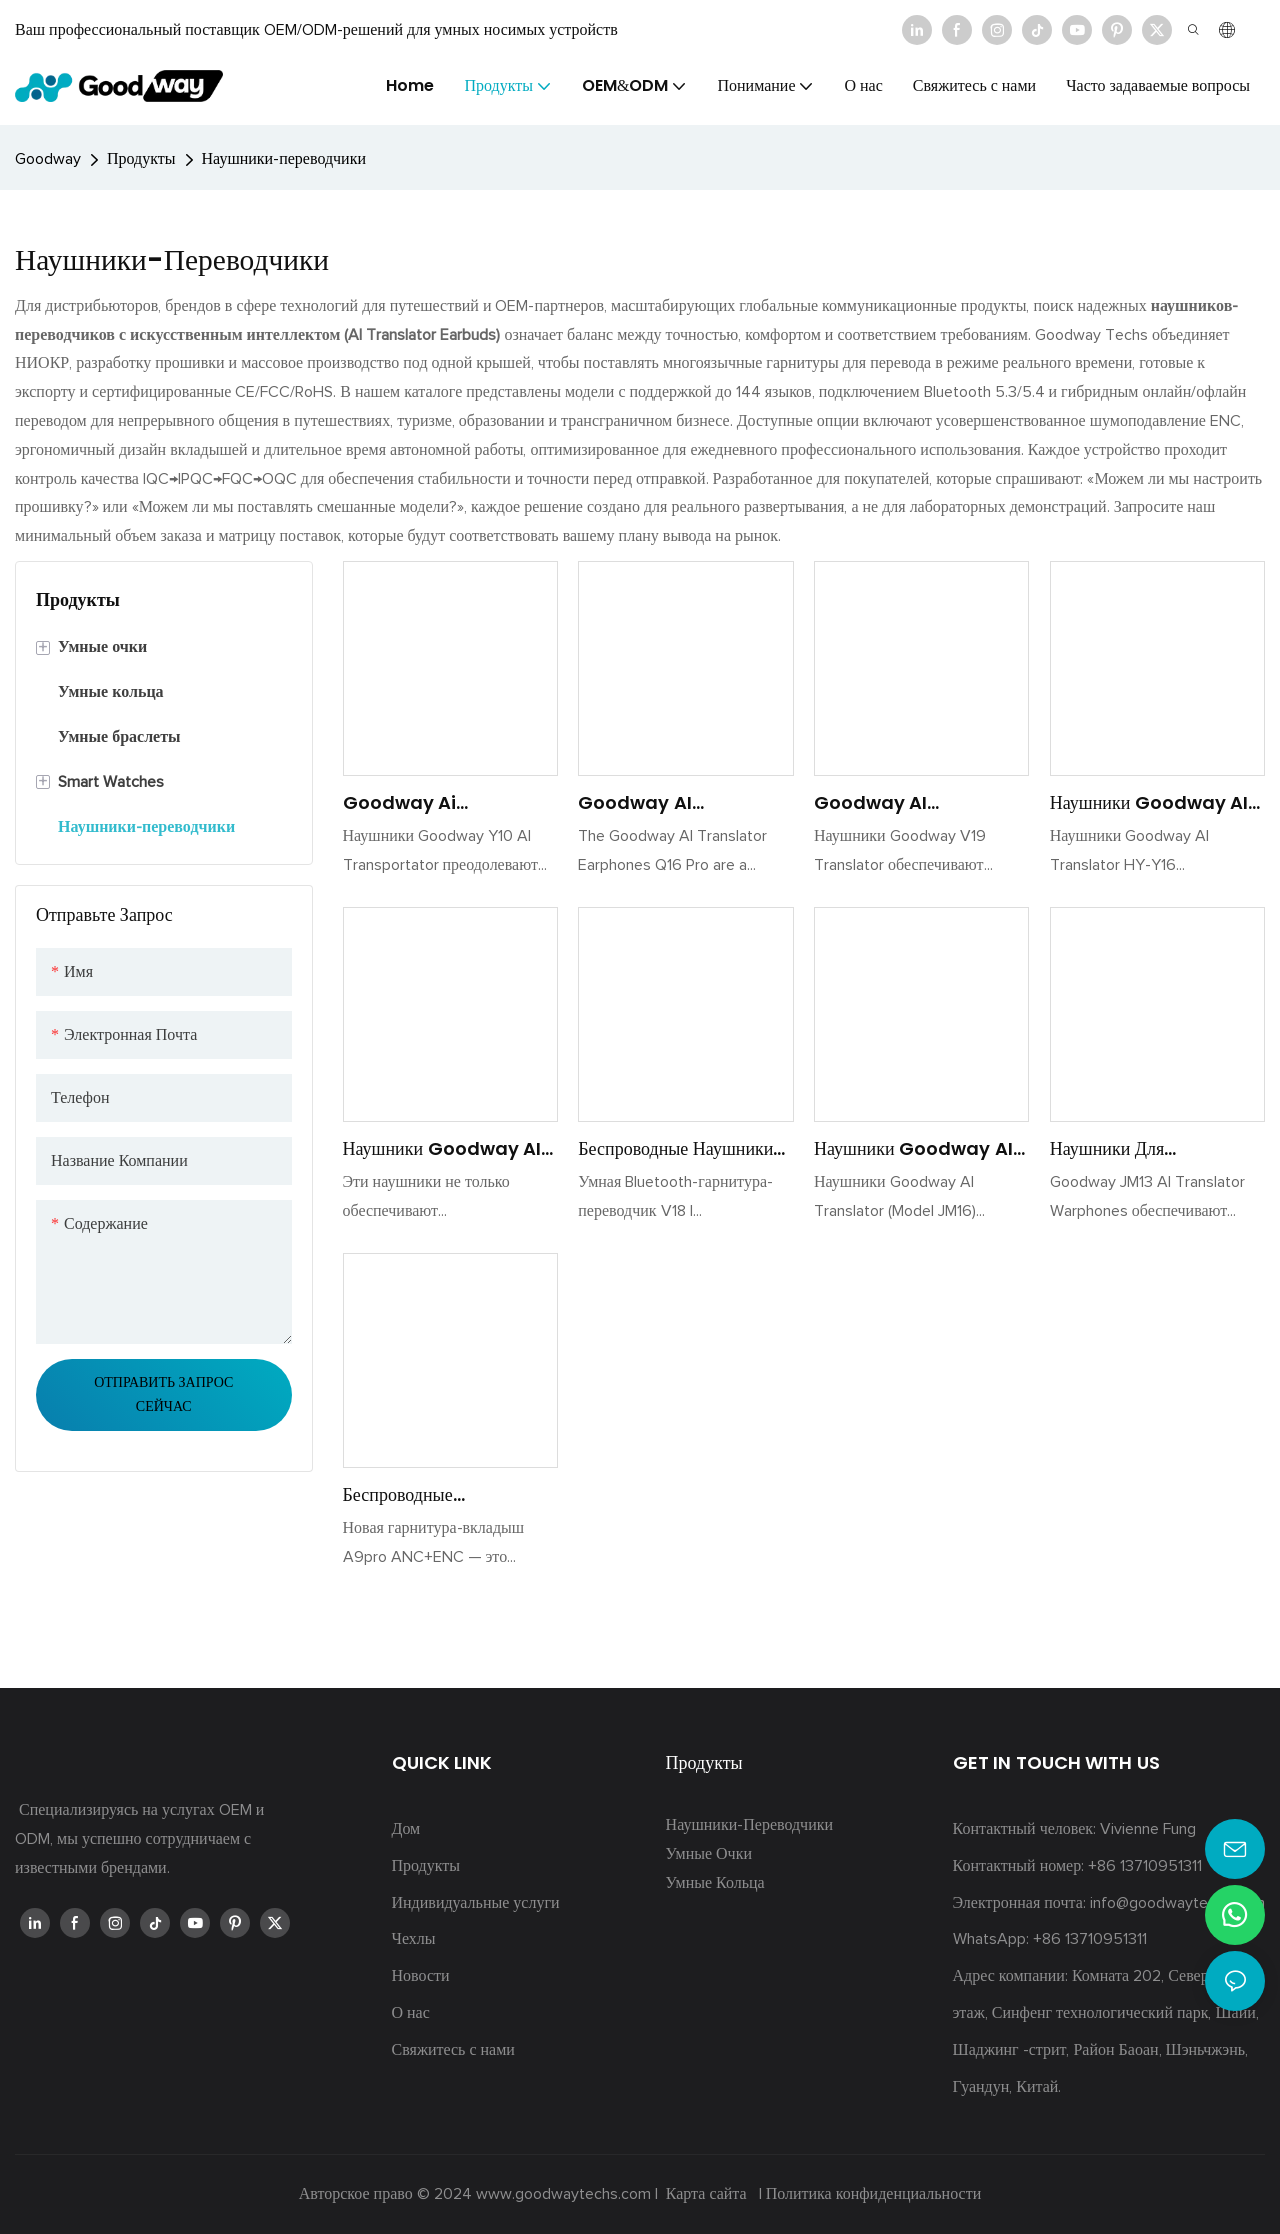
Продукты (141, 159)
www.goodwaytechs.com (565, 2194)
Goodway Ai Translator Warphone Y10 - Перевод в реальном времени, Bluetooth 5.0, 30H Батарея (446, 803)
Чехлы (414, 1939)
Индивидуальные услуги (476, 1903)
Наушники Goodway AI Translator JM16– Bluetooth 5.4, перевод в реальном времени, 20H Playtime (921, 1149)
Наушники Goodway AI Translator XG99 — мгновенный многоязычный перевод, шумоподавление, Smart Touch (444, 1149)
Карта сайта (706, 2194)
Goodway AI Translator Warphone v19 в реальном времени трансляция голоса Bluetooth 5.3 (914, 803)
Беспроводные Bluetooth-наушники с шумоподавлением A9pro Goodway (446, 1495)
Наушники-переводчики (284, 159)
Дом (406, 1829)
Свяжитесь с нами (453, 2050)
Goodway (48, 159)
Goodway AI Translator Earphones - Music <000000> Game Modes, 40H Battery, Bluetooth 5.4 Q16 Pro (679, 803)
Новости (421, 1976)
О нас (411, 2013)
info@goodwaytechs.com (1177, 1903)
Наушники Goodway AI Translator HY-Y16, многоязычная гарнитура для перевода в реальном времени (1150, 803)
